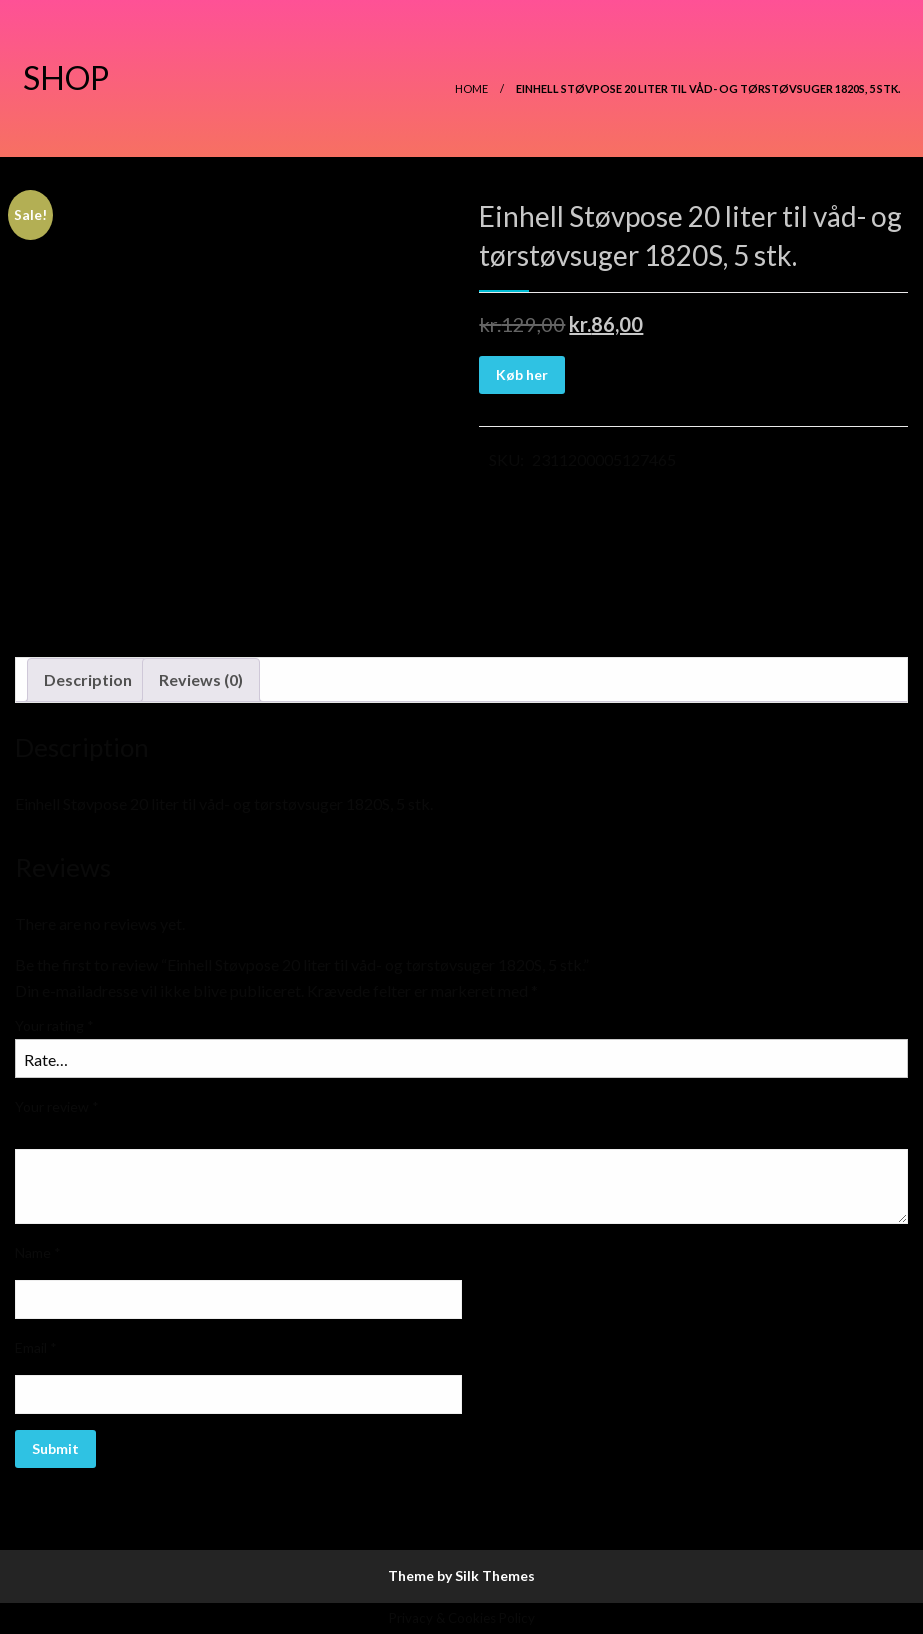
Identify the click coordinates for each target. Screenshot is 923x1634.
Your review (57, 1106)
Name (38, 1252)
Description (88, 679)
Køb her (522, 374)
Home (471, 88)
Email (36, 1347)
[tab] (88, 680)
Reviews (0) (201, 679)
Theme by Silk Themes (461, 1575)
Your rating (54, 1025)
